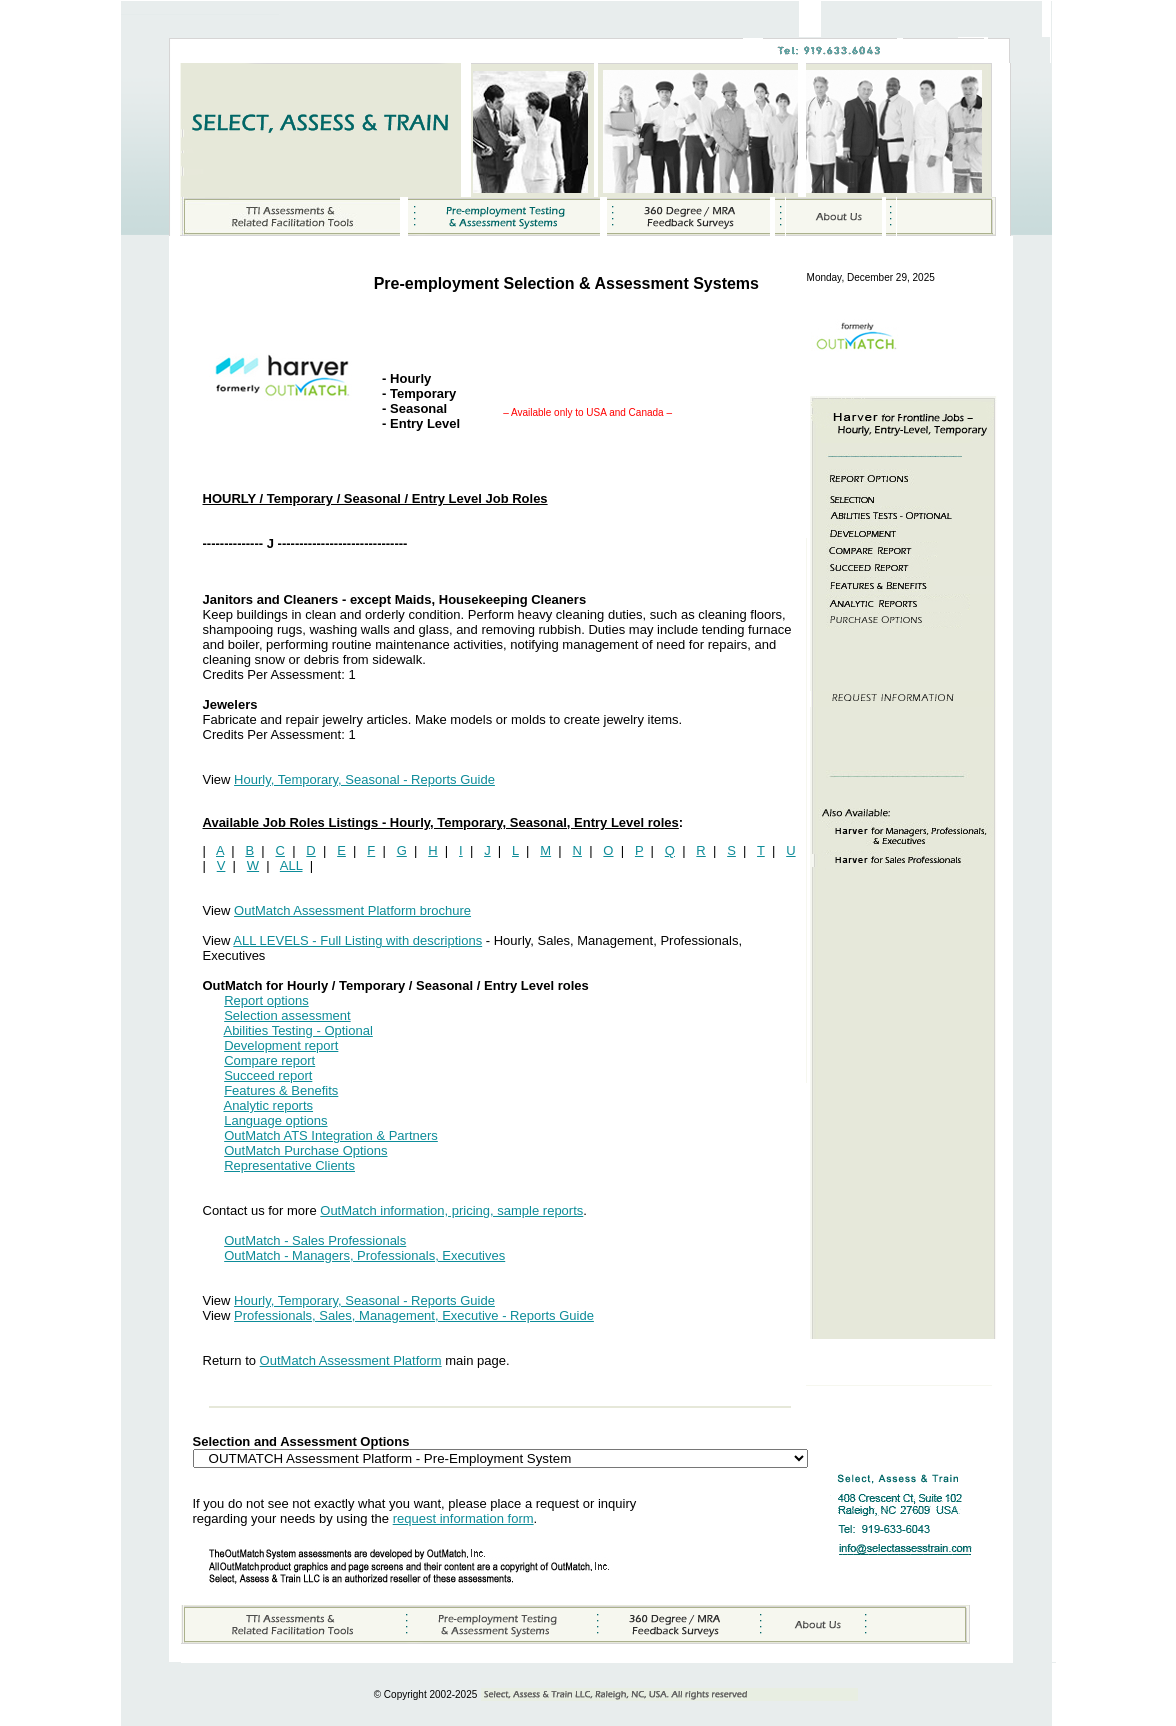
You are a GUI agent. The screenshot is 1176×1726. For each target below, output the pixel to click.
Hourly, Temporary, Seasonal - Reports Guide (364, 779)
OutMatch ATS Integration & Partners (331, 1135)
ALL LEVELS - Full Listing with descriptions (357, 940)
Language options (275, 1120)
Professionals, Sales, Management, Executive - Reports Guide (414, 1315)
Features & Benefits (281, 1090)
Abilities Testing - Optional (297, 1030)
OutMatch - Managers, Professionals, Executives (364, 1255)
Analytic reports (268, 1105)
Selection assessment (287, 1015)
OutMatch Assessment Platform (351, 1360)
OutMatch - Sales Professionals (315, 1240)
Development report (281, 1045)
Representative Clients (289, 1165)
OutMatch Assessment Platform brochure (352, 910)
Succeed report (268, 1075)
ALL (291, 865)
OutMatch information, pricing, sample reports (451, 1210)
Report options (266, 1000)
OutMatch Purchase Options (305, 1150)
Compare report (269, 1060)
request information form (463, 1518)
